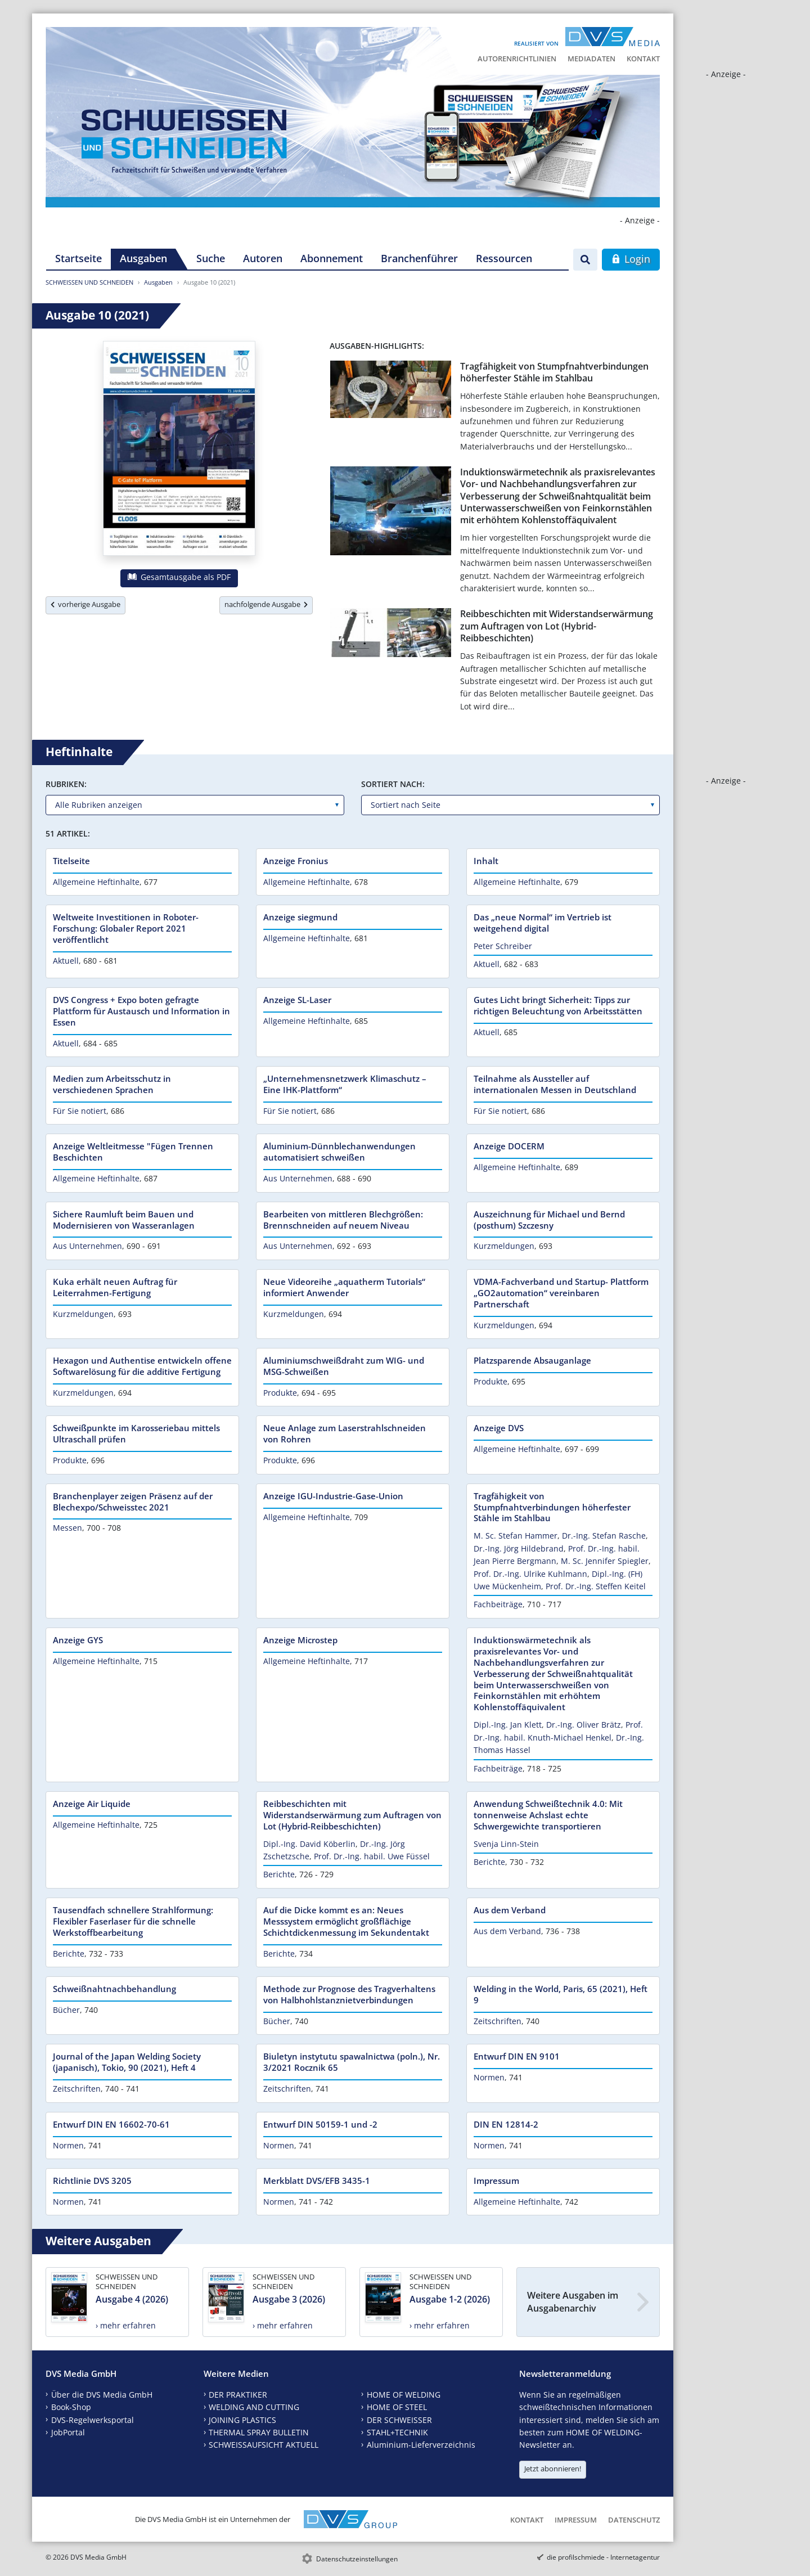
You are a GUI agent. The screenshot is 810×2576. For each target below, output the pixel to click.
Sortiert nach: (393, 784)
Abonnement (331, 258)
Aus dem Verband (510, 1910)
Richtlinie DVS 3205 (92, 2180)
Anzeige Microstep (300, 1640)
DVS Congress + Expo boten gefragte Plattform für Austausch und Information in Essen (141, 1011)
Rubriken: (66, 784)
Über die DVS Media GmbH (101, 2394)
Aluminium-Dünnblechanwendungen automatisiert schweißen (339, 1151)
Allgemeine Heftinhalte (96, 881)
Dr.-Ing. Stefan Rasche (604, 1535)
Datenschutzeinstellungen (357, 2559)
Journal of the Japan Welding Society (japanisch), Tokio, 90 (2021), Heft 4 (127, 2062)
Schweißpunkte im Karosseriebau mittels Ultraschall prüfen (136, 1433)
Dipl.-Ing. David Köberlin (309, 1843)
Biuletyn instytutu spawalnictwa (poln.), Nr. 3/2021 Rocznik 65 (351, 2062)
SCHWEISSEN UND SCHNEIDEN (89, 282)
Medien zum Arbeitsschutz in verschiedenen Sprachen (112, 1084)
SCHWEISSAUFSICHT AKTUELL (263, 2444)
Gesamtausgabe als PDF (179, 577)
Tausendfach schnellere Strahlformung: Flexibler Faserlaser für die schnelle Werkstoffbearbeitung (133, 1921)
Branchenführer (419, 258)
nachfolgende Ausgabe (266, 604)
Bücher (66, 2009)
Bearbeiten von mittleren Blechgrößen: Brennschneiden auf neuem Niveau (343, 1219)
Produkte (280, 1392)
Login (630, 259)
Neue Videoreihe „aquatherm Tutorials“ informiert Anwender (344, 1287)
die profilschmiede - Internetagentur (603, 2557)
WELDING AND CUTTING (254, 2407)
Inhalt (486, 860)
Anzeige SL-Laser (297, 999)
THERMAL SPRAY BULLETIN (259, 2432)
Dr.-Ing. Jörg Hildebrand (519, 1548)
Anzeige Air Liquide (91, 1803)
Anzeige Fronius (295, 860)
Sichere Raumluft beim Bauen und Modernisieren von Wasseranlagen (124, 1219)
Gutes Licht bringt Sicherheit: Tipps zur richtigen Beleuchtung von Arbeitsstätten (558, 1005)
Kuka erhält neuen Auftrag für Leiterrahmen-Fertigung (115, 1287)
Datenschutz (634, 2520)
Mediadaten (591, 58)
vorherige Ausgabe (85, 604)
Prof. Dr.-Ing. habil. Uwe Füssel (372, 1856)
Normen (489, 2077)
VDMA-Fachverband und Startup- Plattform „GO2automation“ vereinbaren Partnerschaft (561, 1293)
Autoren (262, 258)
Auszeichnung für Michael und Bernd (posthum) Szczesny (549, 1219)
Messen (67, 1527)
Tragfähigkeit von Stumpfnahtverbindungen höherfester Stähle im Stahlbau (554, 372)
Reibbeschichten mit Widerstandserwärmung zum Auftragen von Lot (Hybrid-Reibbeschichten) (556, 626)
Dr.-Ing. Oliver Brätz (583, 1724)
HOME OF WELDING (403, 2394)
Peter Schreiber (503, 946)
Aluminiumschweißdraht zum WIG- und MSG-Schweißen (343, 1366)
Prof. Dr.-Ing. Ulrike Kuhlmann (530, 1573)
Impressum (496, 2180)
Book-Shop (71, 2407)
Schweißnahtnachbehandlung (114, 1988)
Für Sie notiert (79, 1110)
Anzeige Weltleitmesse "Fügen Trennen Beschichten (133, 1151)
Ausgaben (143, 258)
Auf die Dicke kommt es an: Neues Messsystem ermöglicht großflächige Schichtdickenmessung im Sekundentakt (346, 1921)
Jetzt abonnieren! (552, 2468)
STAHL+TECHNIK (397, 2432)
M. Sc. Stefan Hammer (515, 1535)
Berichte (279, 1874)
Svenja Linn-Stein (506, 1843)
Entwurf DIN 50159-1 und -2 (320, 2124)
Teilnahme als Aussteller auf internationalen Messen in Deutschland (555, 1084)
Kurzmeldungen (504, 1245)
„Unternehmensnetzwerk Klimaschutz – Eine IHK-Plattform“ (344, 1084)
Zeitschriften (497, 2021)
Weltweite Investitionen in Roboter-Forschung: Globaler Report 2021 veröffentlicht (126, 928)
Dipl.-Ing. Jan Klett (508, 1724)
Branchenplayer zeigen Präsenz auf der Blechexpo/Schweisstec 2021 (133, 1501)
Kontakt (643, 58)
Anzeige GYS (78, 1640)
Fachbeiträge (498, 1604)
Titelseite (71, 860)
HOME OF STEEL (397, 2407)
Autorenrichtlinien (517, 58)
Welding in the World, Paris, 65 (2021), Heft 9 (560, 1994)
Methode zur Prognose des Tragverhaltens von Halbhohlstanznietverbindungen (349, 1994)
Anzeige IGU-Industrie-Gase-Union (333, 1495)
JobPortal (68, 2432)
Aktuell (66, 960)
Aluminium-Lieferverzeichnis (421, 2444)
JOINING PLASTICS (242, 2420)
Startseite (78, 258)
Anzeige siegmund (300, 917)
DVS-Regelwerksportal (92, 2420)
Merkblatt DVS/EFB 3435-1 (316, 2180)
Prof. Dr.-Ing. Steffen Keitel (596, 1586)
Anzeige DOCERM (509, 1146)
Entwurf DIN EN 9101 (517, 2056)
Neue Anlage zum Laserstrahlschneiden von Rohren (344, 1433)
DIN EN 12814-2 (506, 2124)
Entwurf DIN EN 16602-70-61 (111, 2124)
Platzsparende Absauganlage (532, 1360)
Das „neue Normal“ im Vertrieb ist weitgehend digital (542, 922)
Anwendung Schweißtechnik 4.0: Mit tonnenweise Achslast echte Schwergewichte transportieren (548, 1815)
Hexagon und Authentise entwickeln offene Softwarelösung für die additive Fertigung (142, 1366)
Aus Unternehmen (297, 1178)
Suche (210, 258)
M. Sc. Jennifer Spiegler (605, 1561)
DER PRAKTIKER (238, 2394)
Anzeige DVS (499, 1427)
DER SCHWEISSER (399, 2420)
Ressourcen (504, 258)
